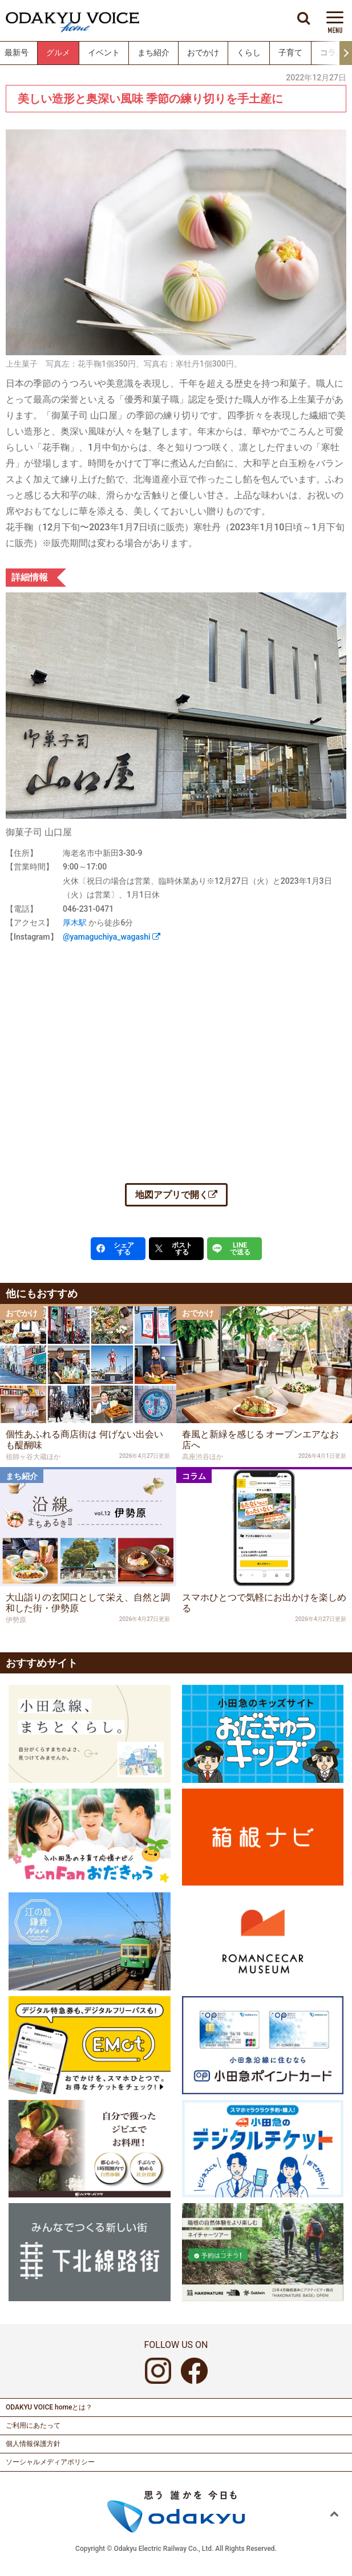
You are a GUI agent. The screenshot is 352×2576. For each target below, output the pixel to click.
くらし (249, 52)
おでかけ (203, 52)
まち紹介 (153, 52)
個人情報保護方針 (33, 2444)
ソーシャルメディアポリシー (50, 2462)
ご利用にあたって (33, 2425)
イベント (104, 52)
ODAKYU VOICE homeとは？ (49, 2407)
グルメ (58, 52)
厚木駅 (75, 922)
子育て (290, 52)
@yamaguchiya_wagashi (111, 936)
